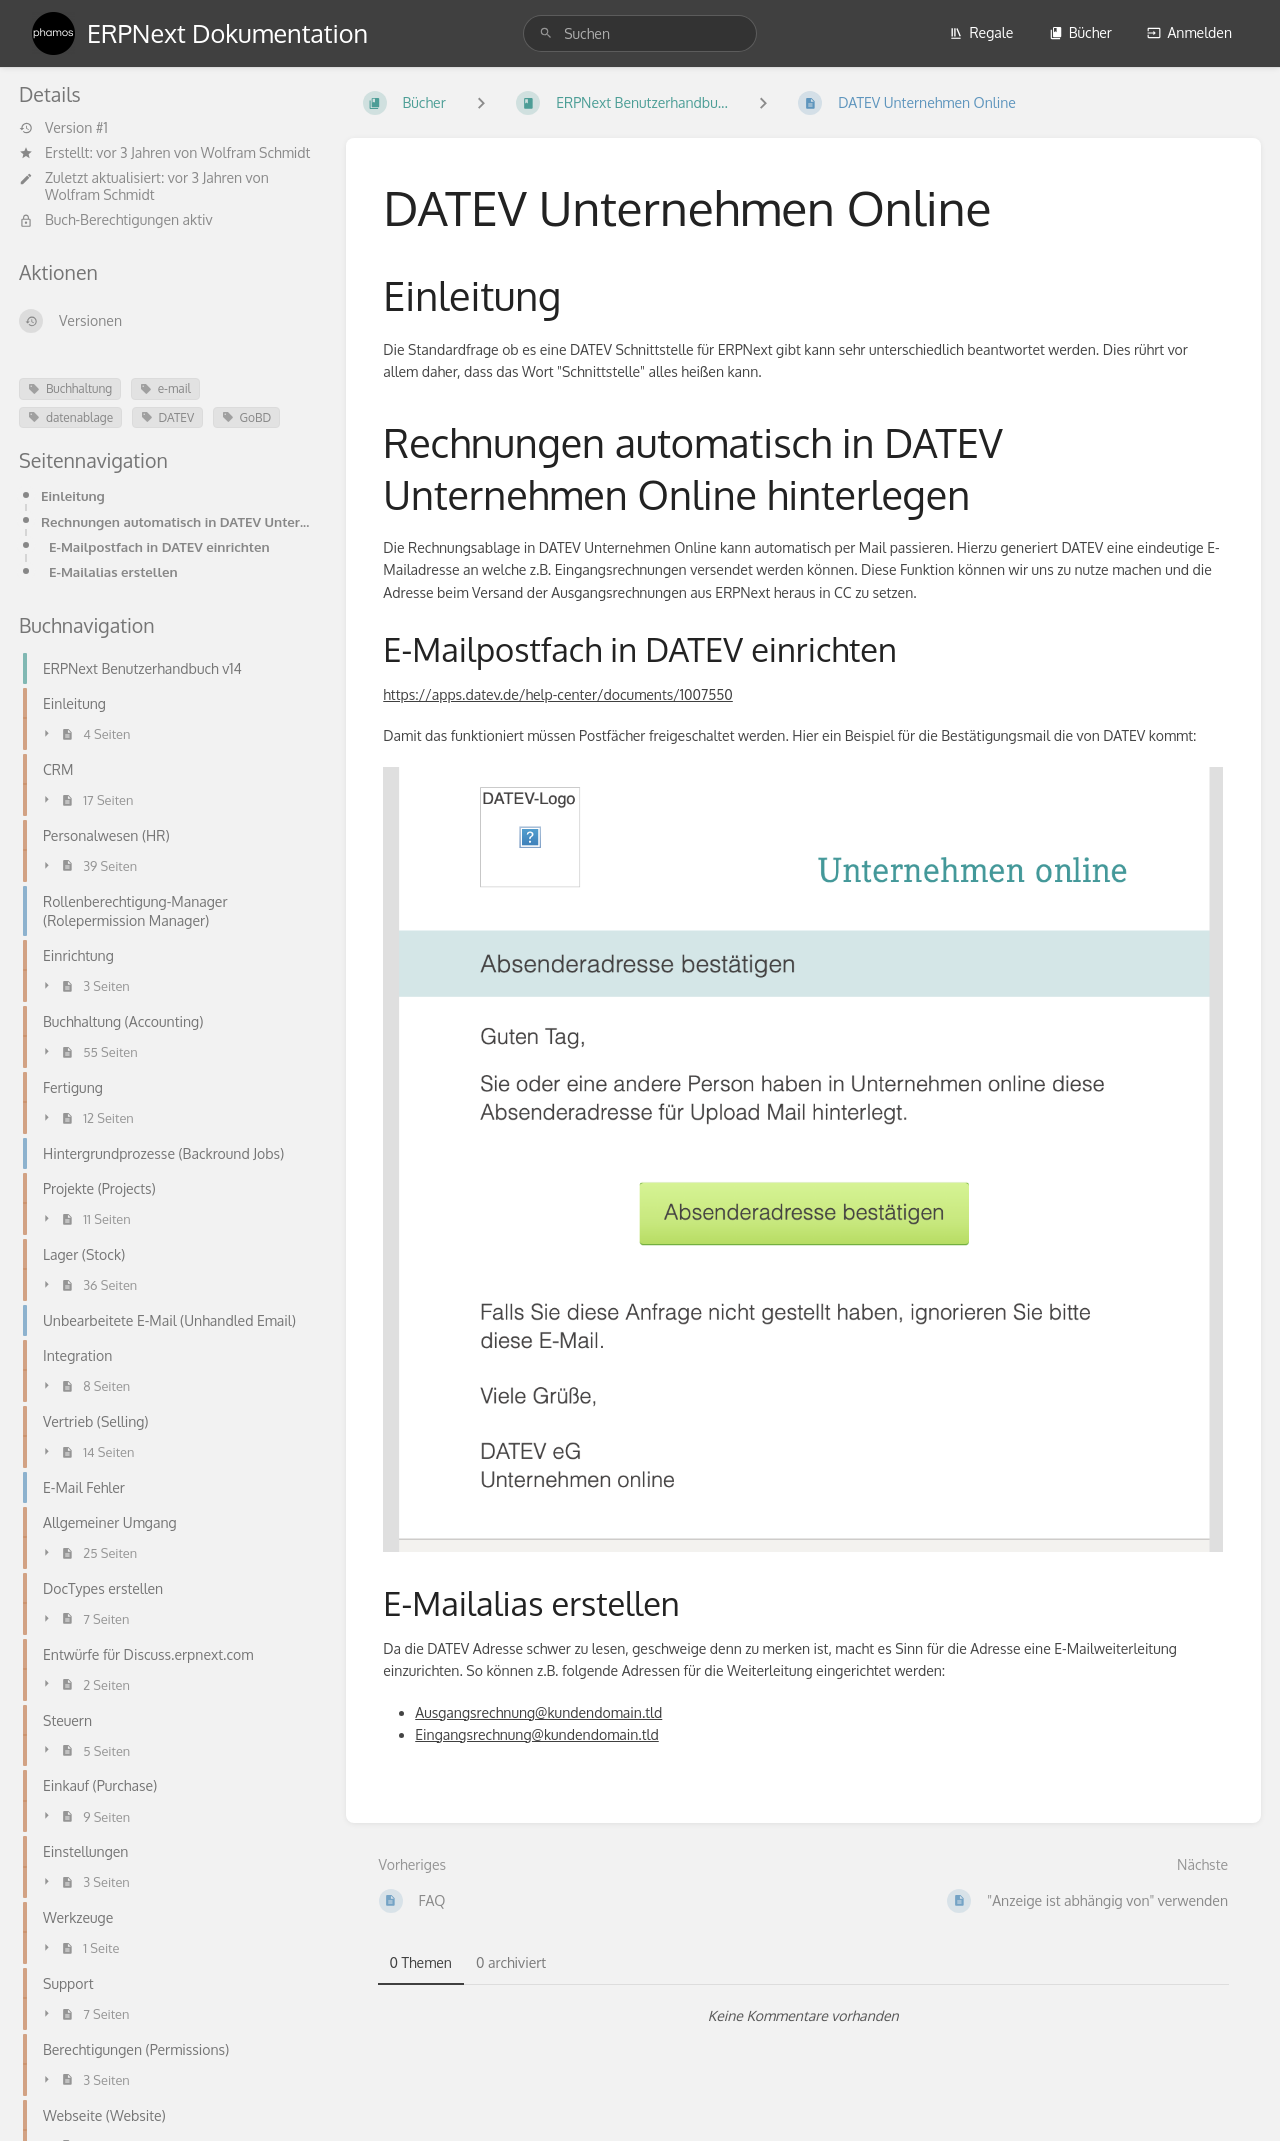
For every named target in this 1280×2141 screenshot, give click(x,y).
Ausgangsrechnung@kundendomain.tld (538, 1712)
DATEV (168, 417)
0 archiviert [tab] (511, 1962)
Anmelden (1189, 32)
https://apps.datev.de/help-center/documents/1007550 (558, 694)
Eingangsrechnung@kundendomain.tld (537, 1734)
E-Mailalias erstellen (113, 571)
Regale (981, 32)
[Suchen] (546, 33)
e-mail (165, 388)
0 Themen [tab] (421, 1962)
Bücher (1080, 32)
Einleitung (73, 495)
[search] (640, 33)
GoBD (247, 417)
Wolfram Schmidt (256, 152)
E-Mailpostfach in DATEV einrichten (159, 546)
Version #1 (63, 128)
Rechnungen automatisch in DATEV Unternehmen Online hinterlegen (177, 521)
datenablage (70, 417)
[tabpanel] (804, 2016)
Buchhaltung (70, 388)
